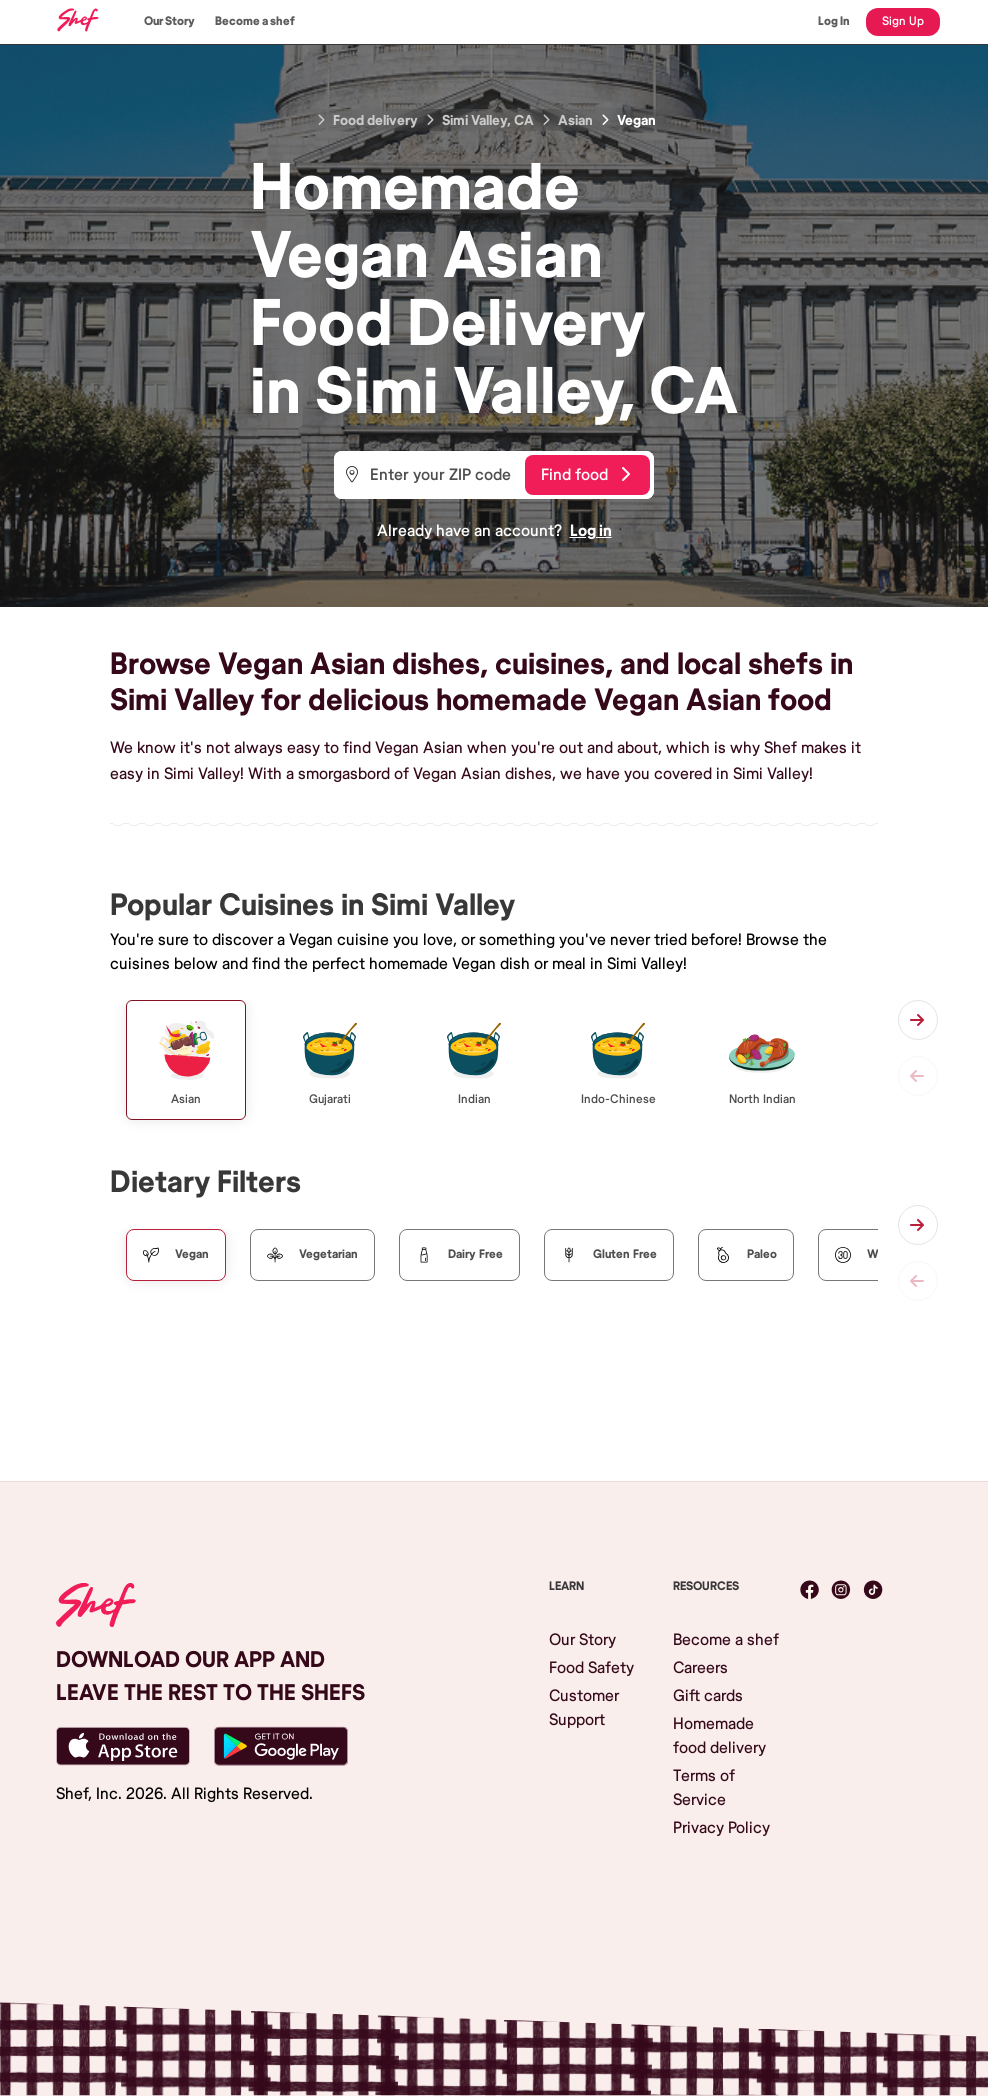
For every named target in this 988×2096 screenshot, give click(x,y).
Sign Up (903, 21)
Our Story (169, 21)
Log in (591, 531)
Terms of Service (704, 1788)
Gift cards (708, 1696)
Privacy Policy (721, 1828)
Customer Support (584, 1708)
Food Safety (591, 1668)
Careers (700, 1668)
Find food (585, 475)
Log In (834, 21)
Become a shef (255, 21)
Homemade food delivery (719, 1736)
